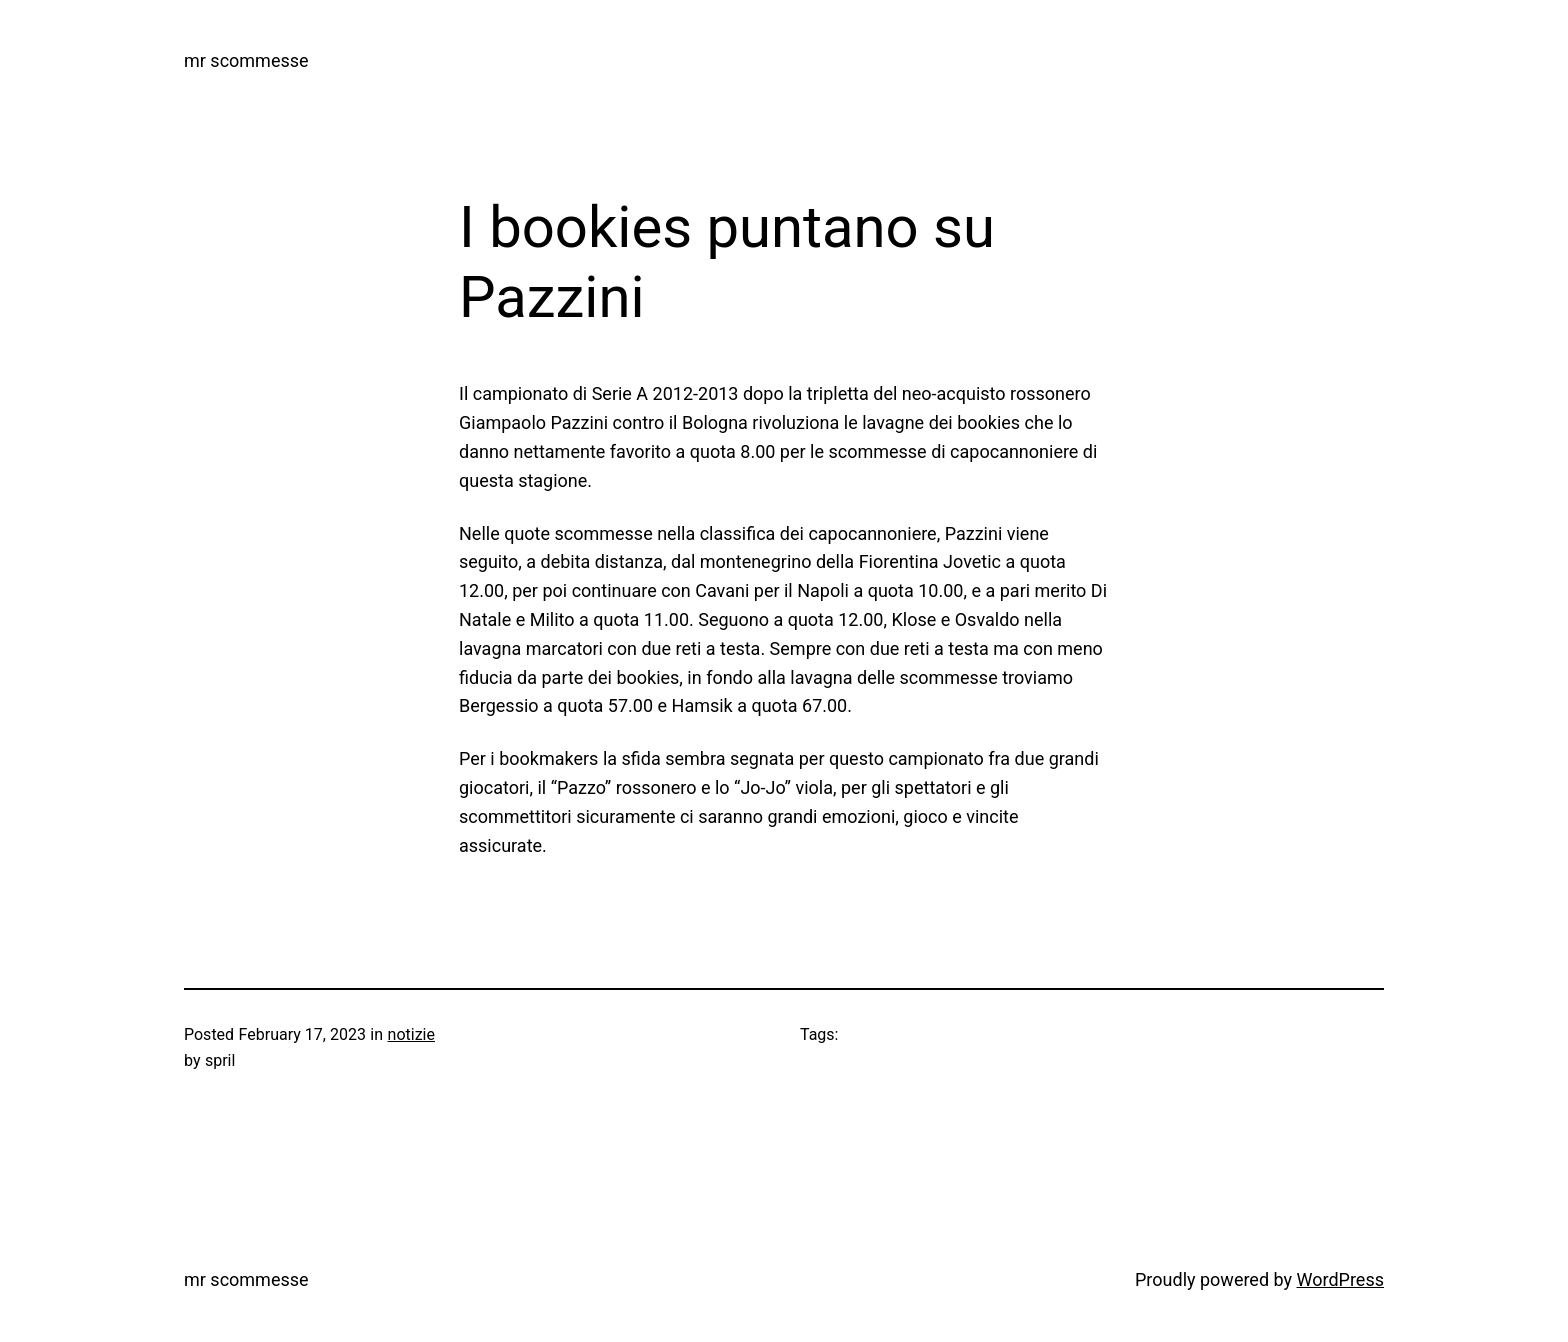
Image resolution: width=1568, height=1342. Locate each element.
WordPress (1340, 1279)
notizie (411, 1034)
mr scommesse (246, 60)
